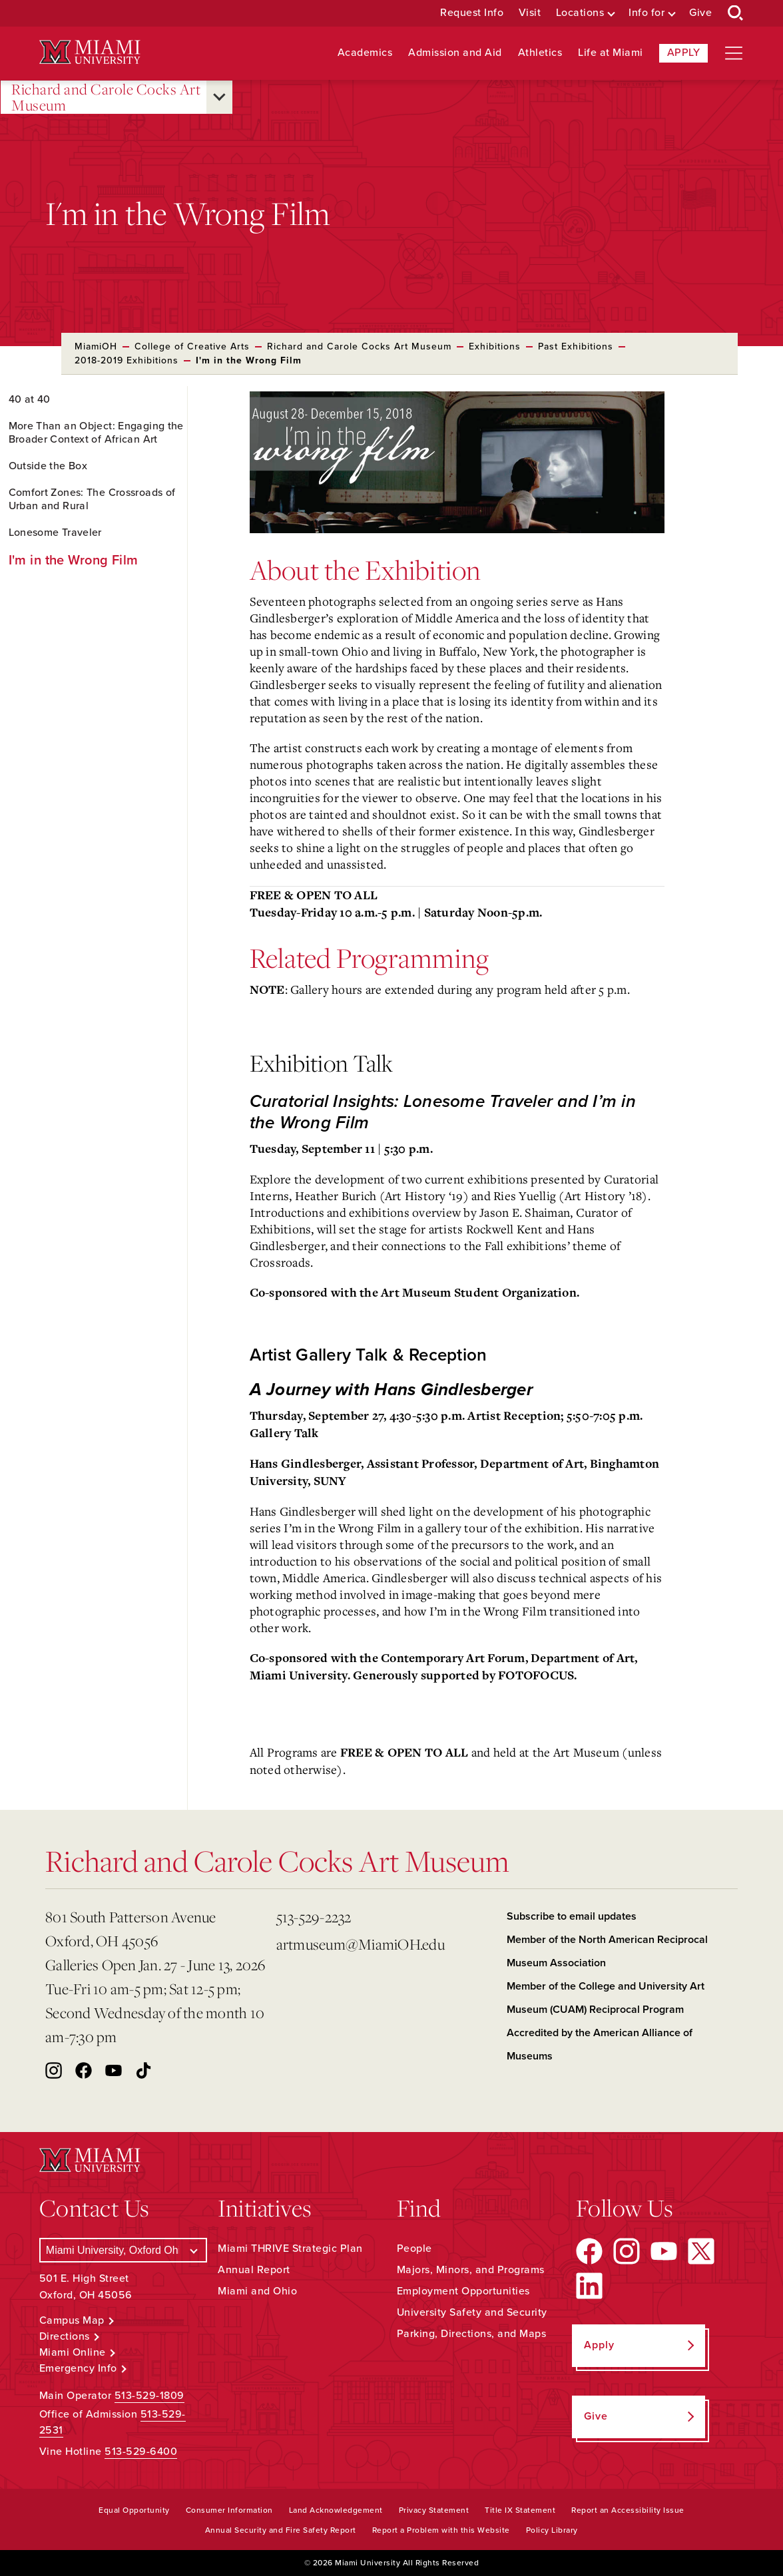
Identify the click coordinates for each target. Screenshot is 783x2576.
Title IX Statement (520, 2510)
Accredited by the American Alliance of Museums (599, 2044)
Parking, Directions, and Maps (472, 2333)
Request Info (471, 13)
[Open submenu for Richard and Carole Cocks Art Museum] (219, 97)
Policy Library (552, 2530)
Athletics (540, 53)
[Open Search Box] (736, 13)
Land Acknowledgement (336, 2510)
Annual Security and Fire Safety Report (280, 2530)
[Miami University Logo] (89, 52)
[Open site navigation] (734, 53)
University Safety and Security (472, 2312)
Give (700, 13)
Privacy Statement (434, 2510)
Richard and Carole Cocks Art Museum (105, 97)
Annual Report (254, 2269)
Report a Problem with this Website (441, 2530)
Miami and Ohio (257, 2291)
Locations (580, 13)
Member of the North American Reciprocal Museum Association (607, 1951)
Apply (683, 52)
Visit (530, 13)
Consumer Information (229, 2510)
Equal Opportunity (134, 2510)
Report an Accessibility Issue (627, 2510)
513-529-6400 (141, 2451)
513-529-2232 (314, 1916)
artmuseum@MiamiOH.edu (360, 1944)
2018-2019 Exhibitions (126, 360)
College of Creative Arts (192, 346)
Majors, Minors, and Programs (471, 2269)
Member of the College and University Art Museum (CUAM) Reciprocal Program (605, 1998)
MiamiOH (96, 346)
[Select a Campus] (123, 2250)
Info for (646, 13)
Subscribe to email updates (572, 1916)
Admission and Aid (455, 53)
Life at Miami (610, 53)
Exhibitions (495, 346)
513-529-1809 (149, 2395)
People (414, 2248)
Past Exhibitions (575, 346)
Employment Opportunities (463, 2291)
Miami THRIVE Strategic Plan (290, 2248)
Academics (365, 53)
